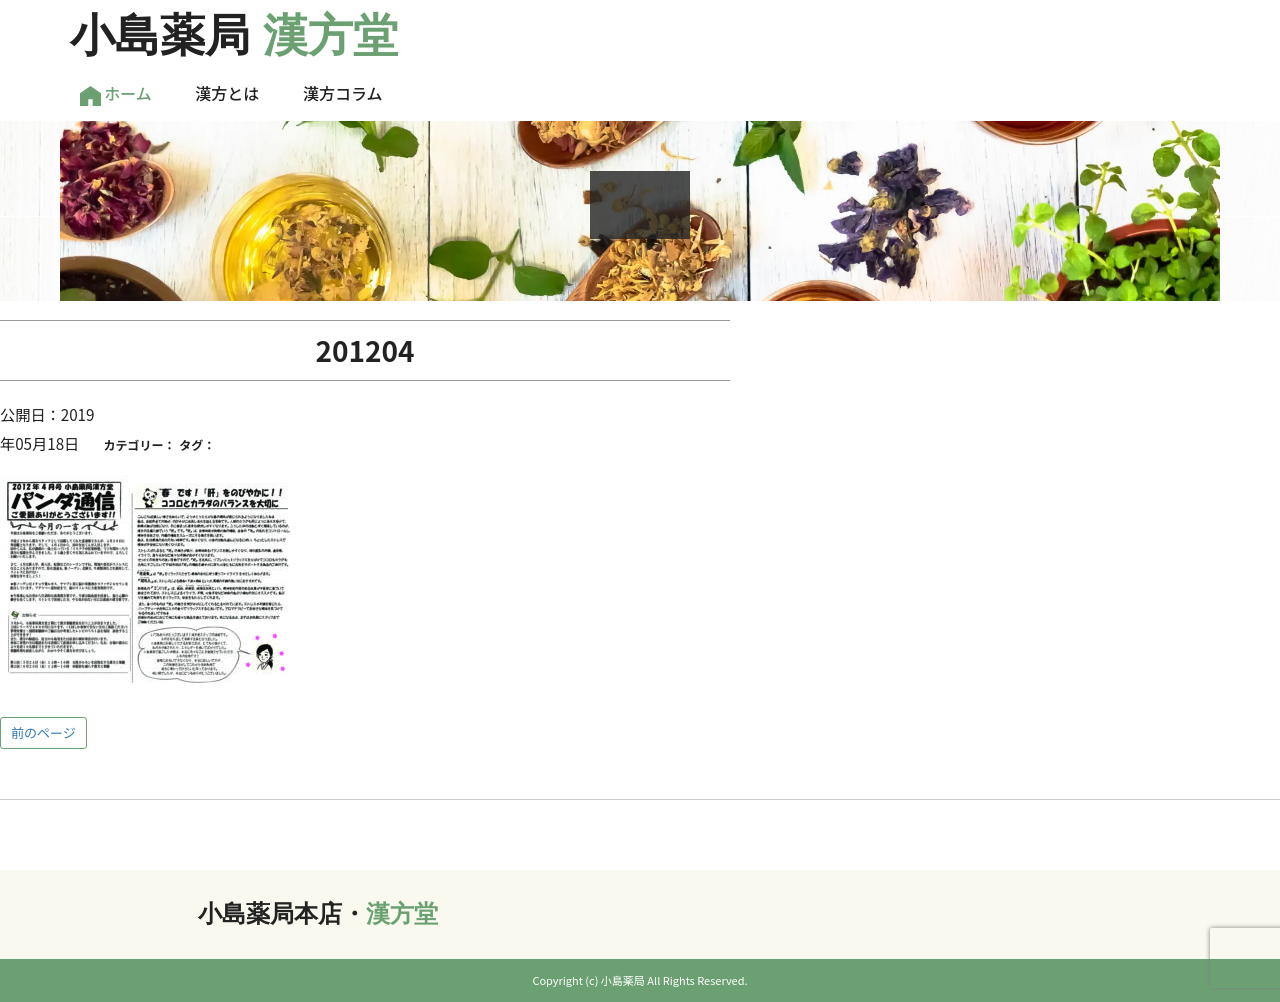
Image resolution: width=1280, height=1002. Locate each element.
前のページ (43, 732)
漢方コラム (343, 93)
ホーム (116, 93)
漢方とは (227, 93)
